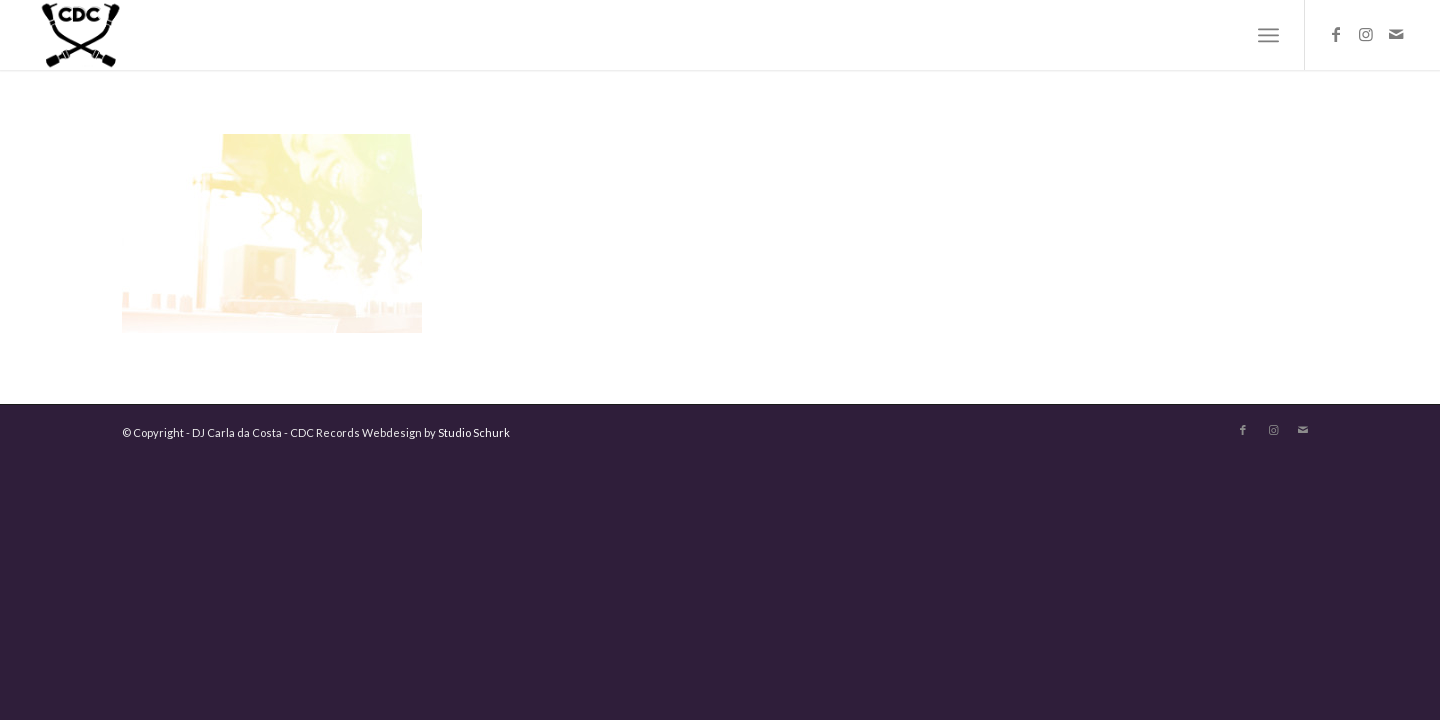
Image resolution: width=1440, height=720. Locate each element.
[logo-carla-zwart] (139, 35)
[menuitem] (1268, 35)
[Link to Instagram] (1366, 34)
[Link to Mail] (1396, 34)
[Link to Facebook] (1336, 34)
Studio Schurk (474, 432)
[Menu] (1268, 35)
